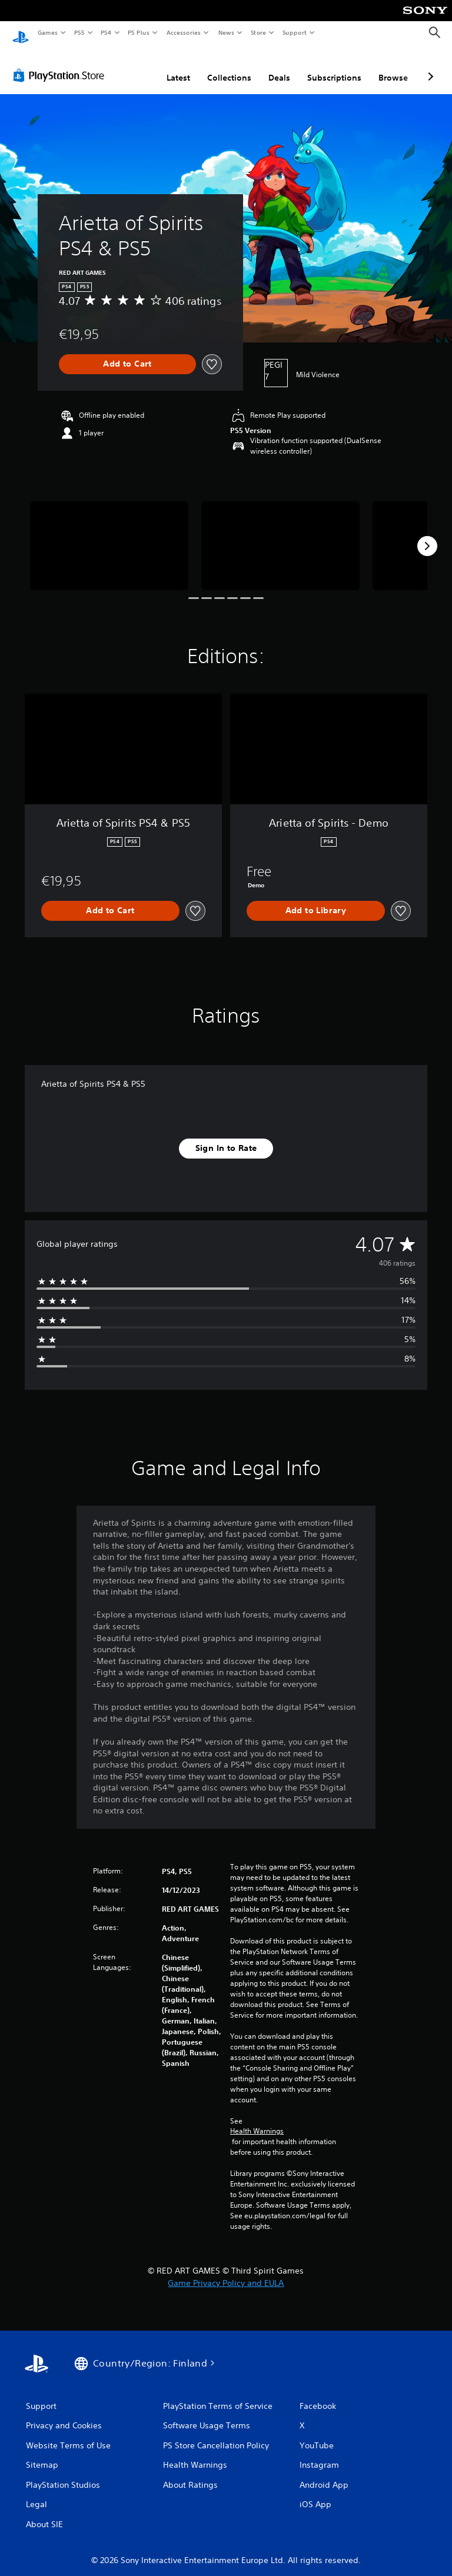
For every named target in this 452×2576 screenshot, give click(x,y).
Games (47, 32)
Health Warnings (257, 2120)
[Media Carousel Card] (109, 534)
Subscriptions (334, 66)
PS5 (79, 32)
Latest (178, 66)
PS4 (106, 32)
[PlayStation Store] (61, 64)
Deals (279, 66)
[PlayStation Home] (21, 33)
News (226, 32)
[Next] (427, 535)
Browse (393, 66)
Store (258, 32)
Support (294, 32)
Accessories (183, 32)
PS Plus (139, 32)
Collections (229, 66)
